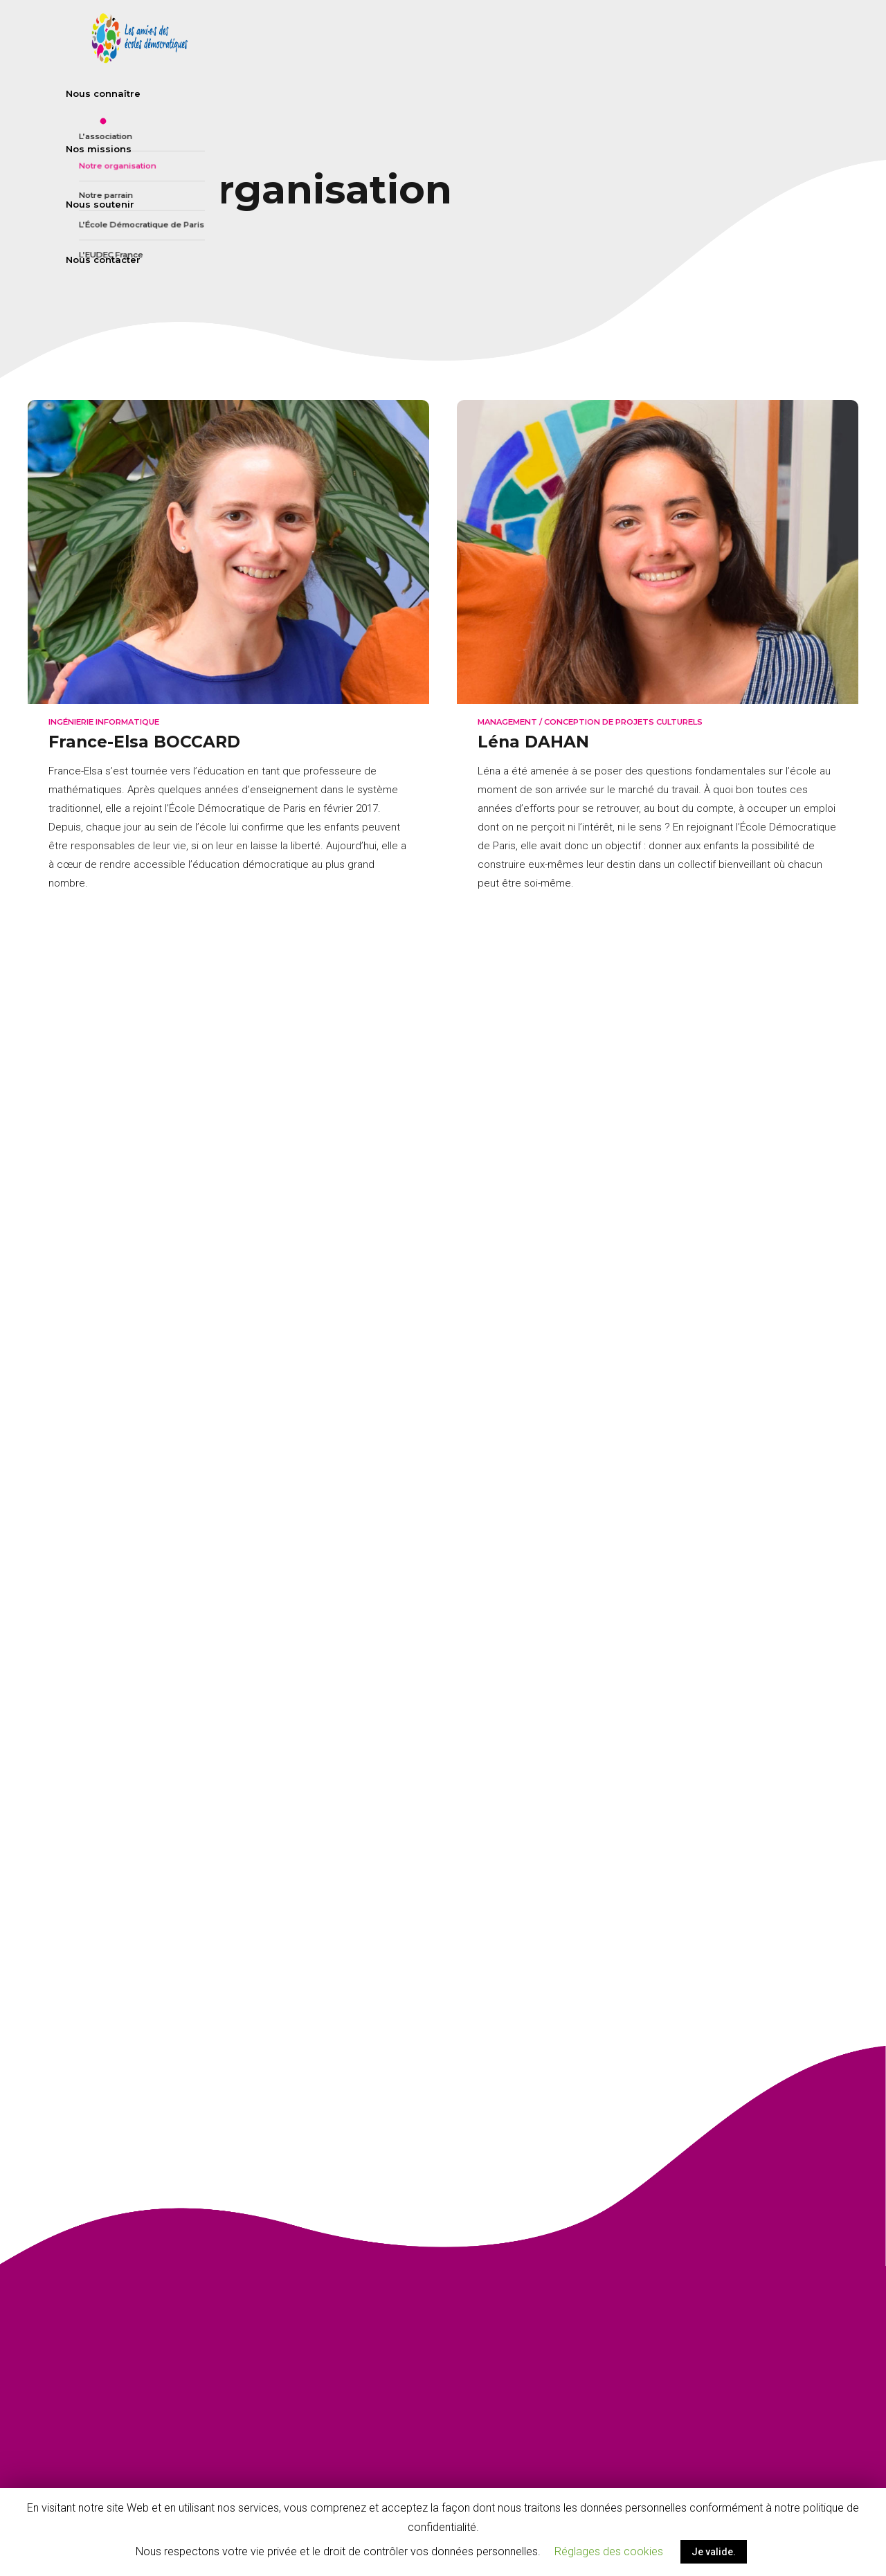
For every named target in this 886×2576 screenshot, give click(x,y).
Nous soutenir (704, 38)
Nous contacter (810, 38)
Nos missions (602, 38)
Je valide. (713, 2551)
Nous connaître (497, 38)
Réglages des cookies (608, 2551)
